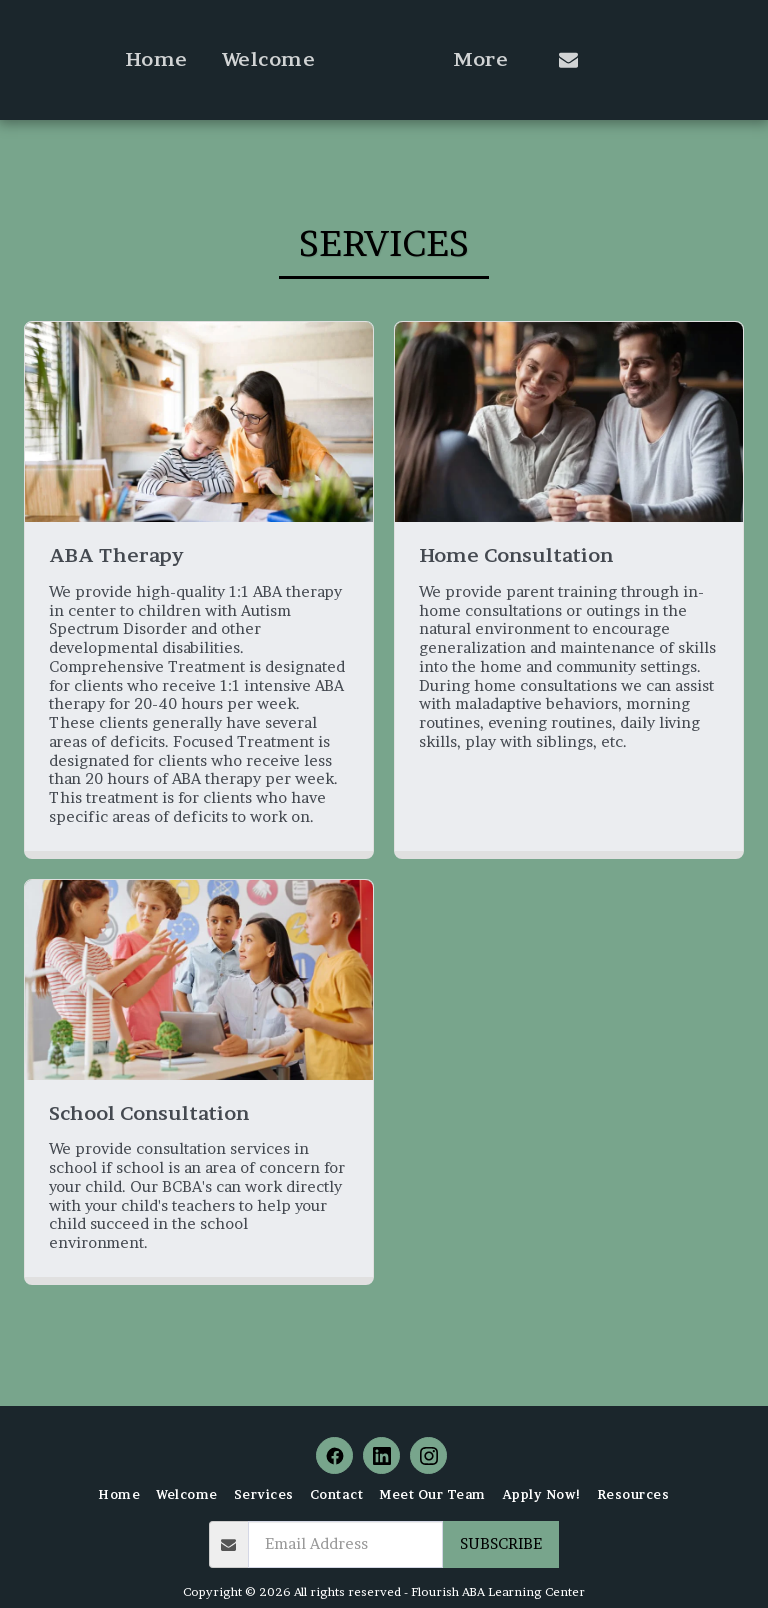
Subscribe (501, 1543)
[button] (649, 59)
